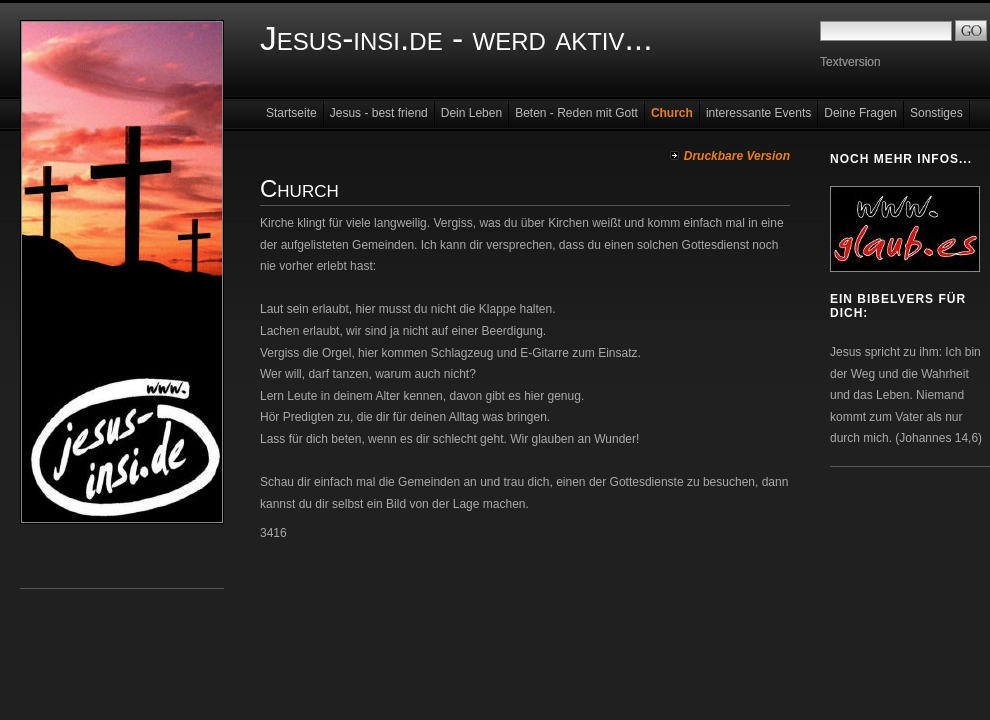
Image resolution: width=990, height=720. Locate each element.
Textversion (850, 62)
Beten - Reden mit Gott (576, 113)
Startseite (291, 113)
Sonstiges (936, 113)
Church (672, 113)
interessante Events (758, 113)
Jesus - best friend (379, 113)
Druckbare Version (737, 156)
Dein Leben (471, 113)
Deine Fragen (860, 113)
